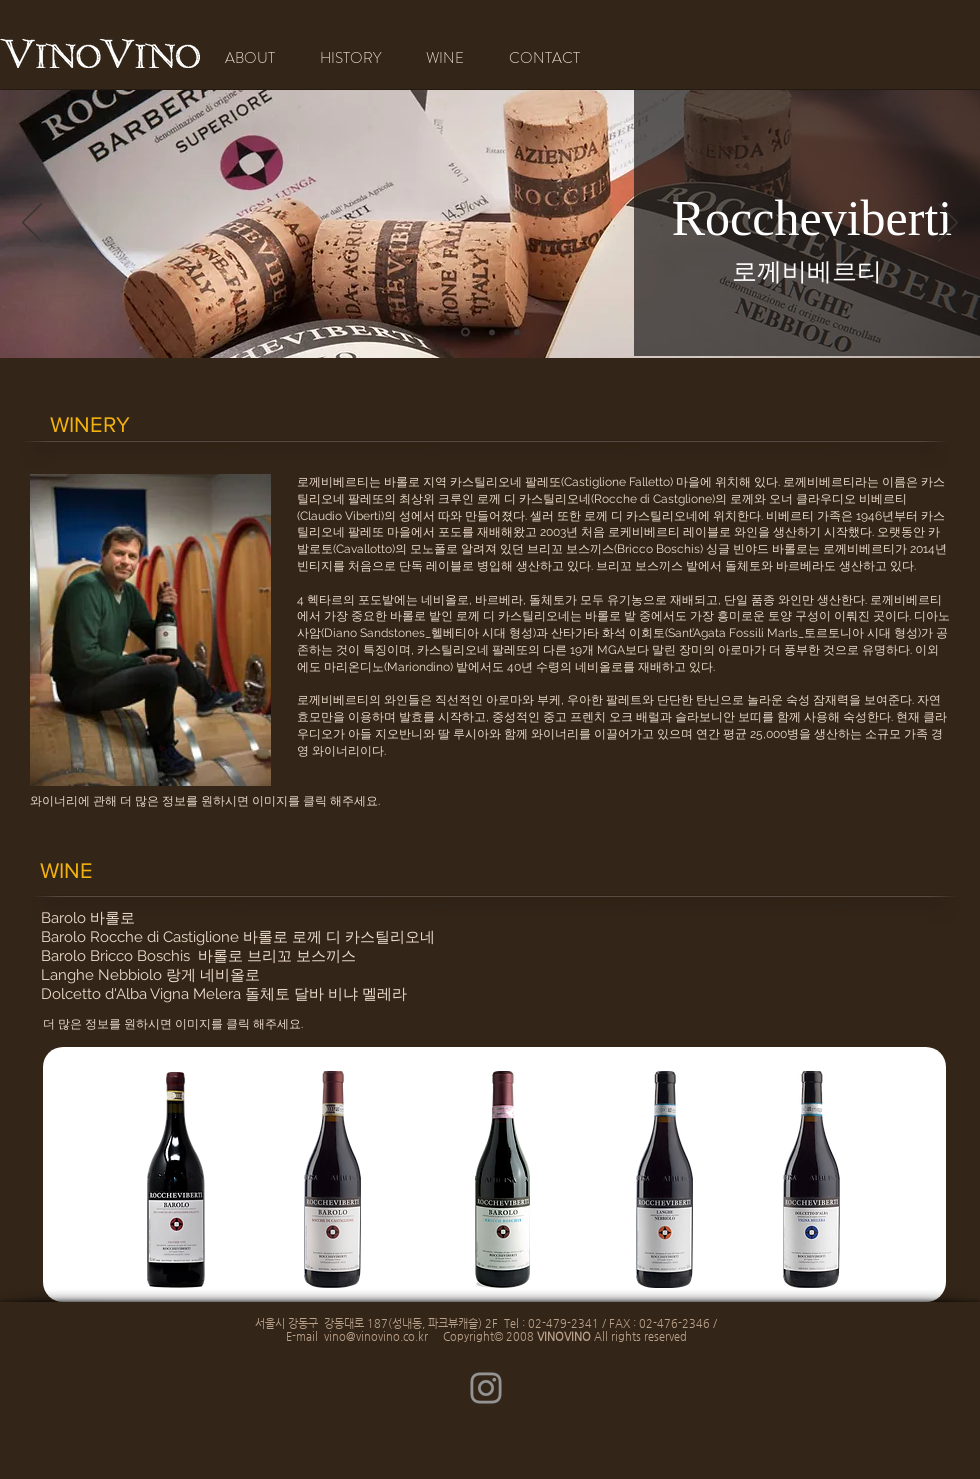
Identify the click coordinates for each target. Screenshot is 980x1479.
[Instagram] (486, 1388)
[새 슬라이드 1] (492, 332)
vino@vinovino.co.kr (376, 1336)
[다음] (948, 224)
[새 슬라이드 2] (517, 332)
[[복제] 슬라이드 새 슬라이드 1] (465, 332)
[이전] (32, 224)
